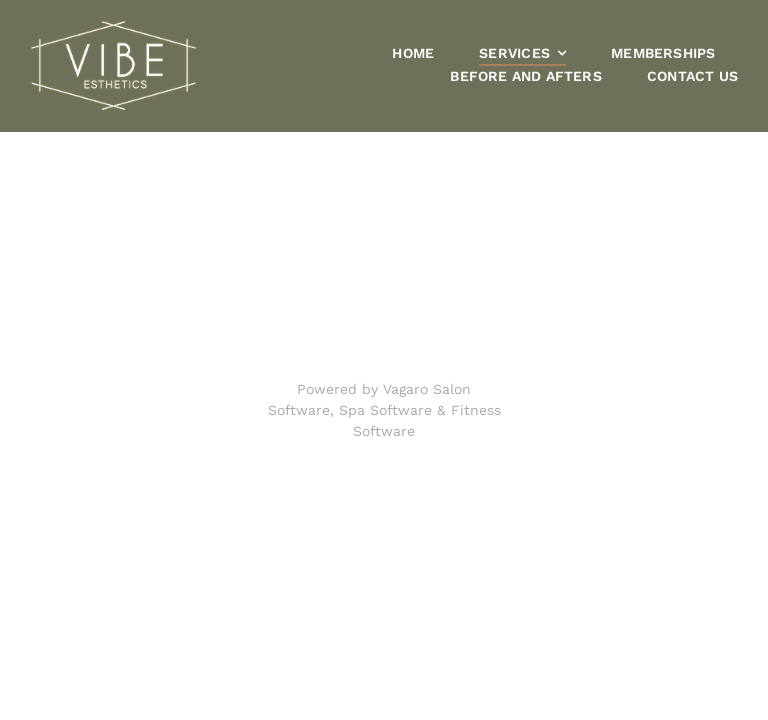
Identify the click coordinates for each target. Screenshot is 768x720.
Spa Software (385, 410)
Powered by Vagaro (362, 389)
